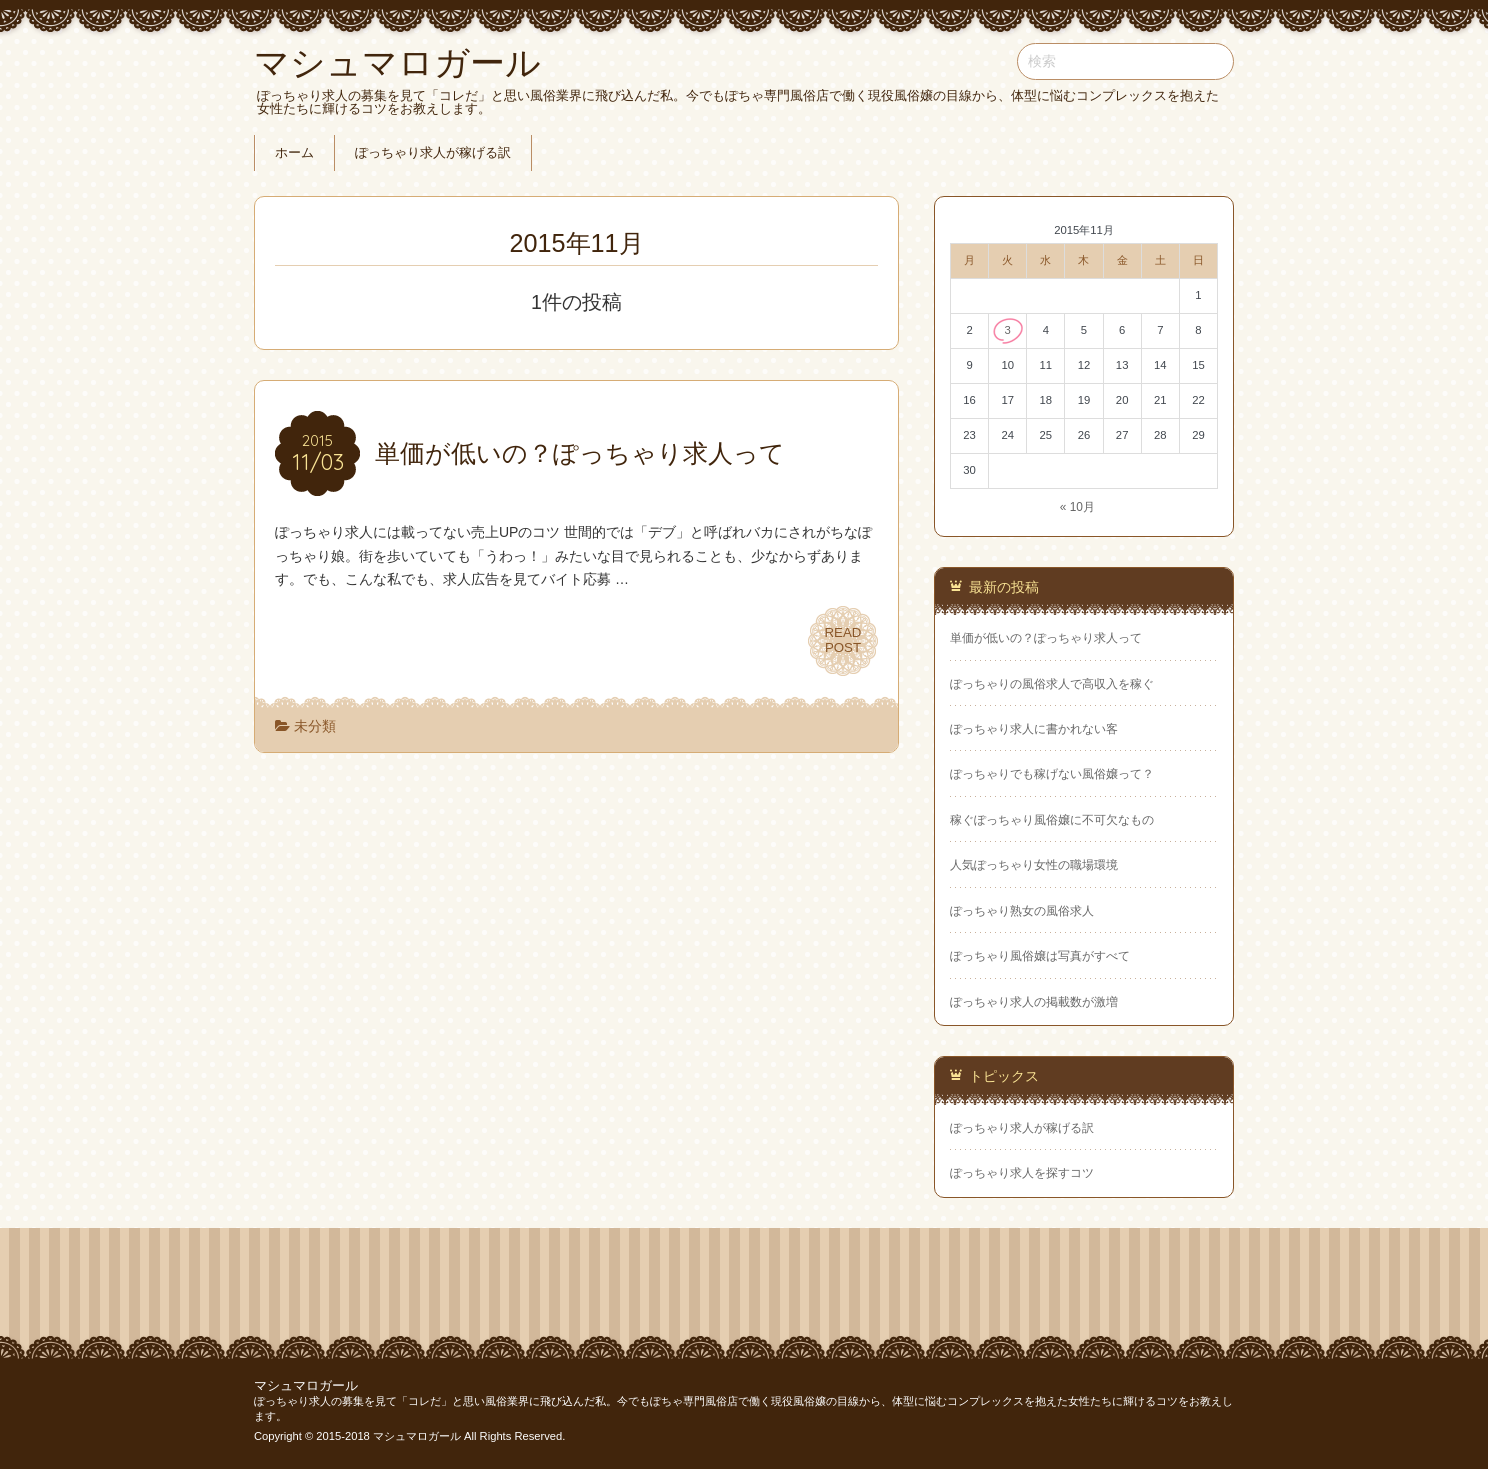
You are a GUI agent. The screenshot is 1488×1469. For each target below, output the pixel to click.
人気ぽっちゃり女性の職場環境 (1034, 865)
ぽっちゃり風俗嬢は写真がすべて (1040, 956)
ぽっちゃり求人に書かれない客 (1034, 729)
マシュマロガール (306, 1386)
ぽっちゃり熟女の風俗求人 (1022, 911)
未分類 (315, 726)
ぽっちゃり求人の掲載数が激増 (1034, 1002)
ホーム (294, 153)
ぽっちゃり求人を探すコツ (1022, 1173)
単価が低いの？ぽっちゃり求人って (1046, 638)
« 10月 (1077, 507)
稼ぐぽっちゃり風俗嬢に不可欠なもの (1052, 820)
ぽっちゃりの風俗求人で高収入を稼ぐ (1052, 684)
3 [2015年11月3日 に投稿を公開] (1008, 330)
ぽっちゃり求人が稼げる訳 (433, 153)
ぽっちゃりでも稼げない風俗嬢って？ (1052, 774)
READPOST (843, 641)
